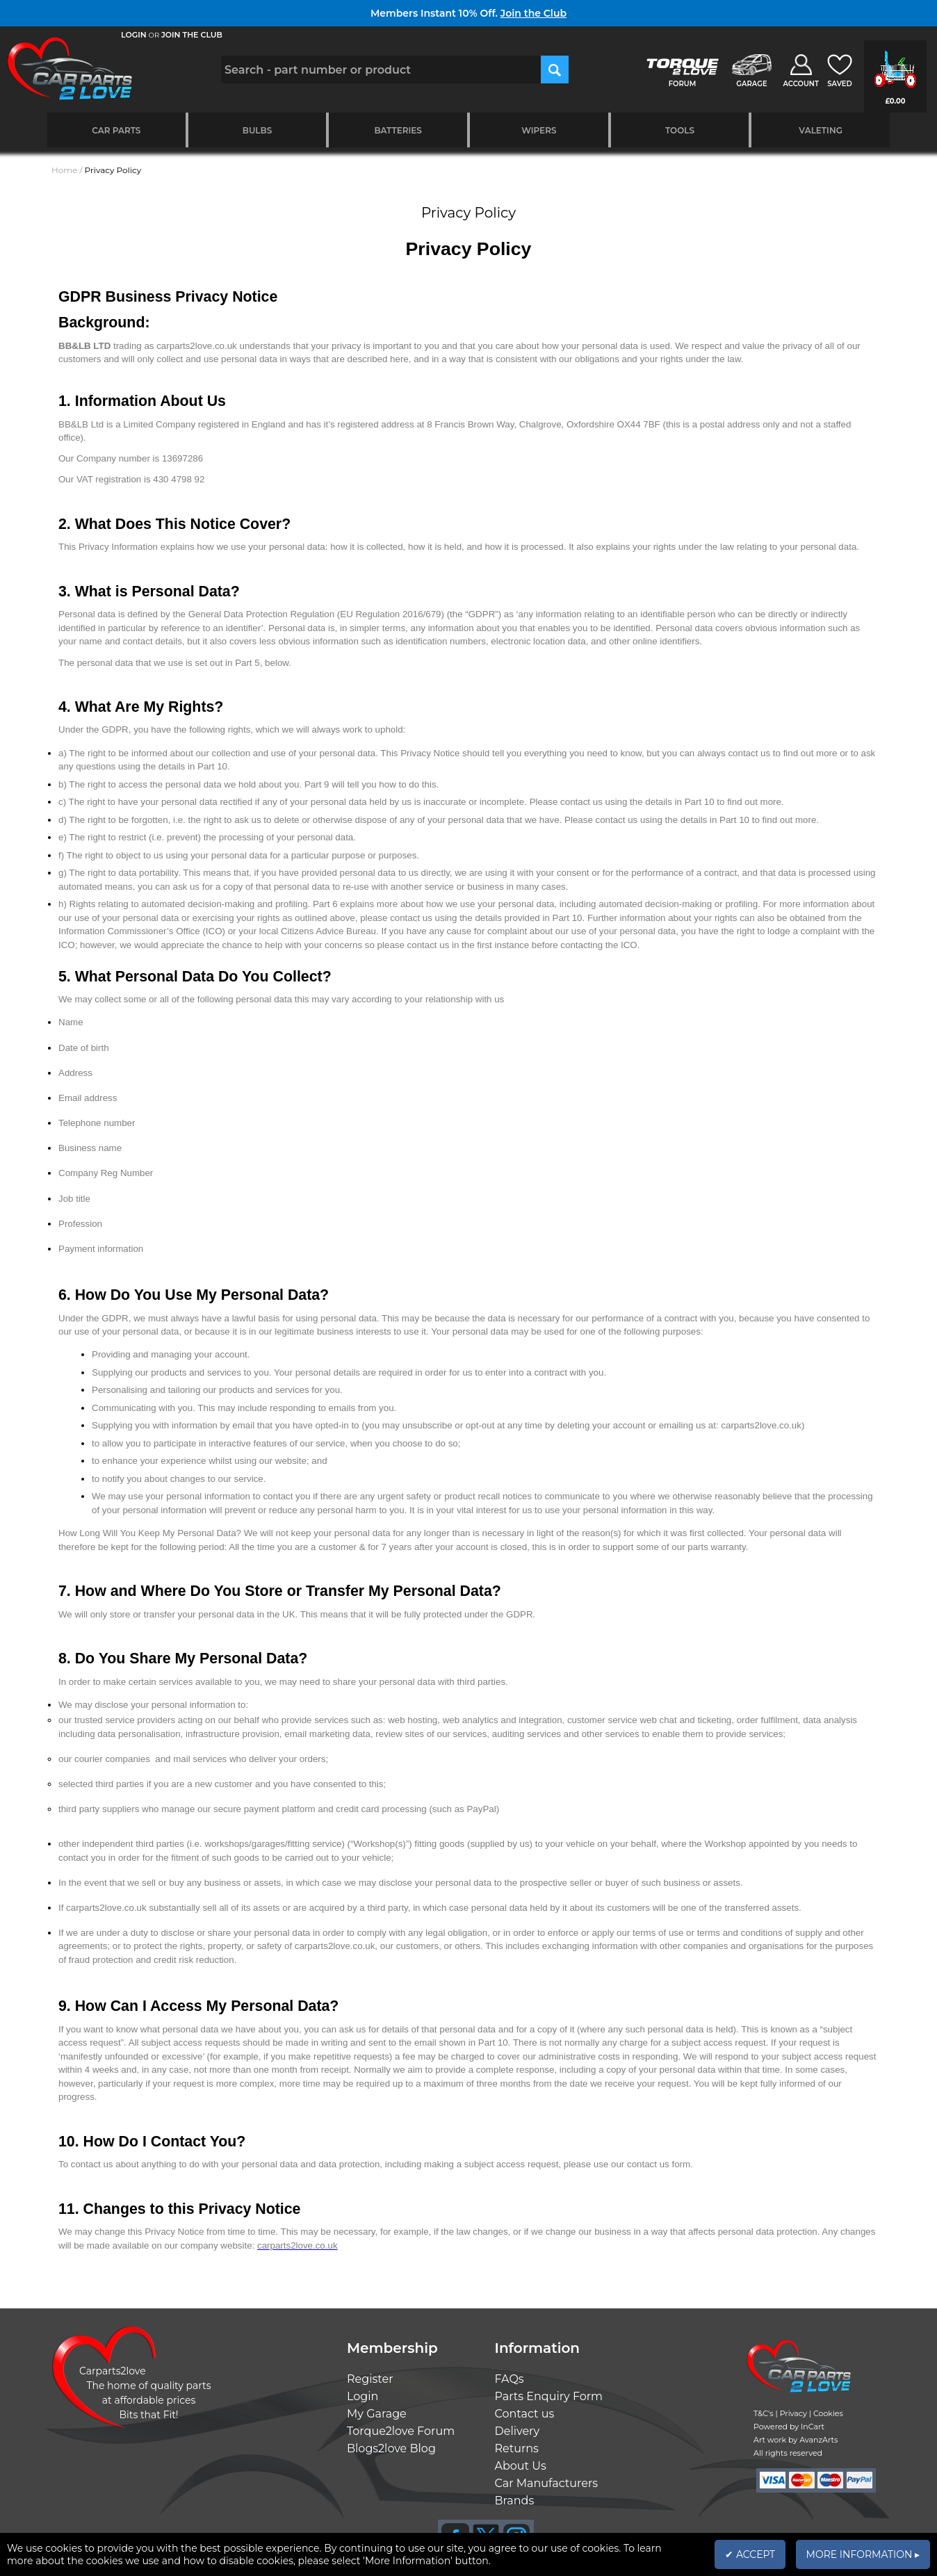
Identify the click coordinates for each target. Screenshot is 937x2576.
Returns (517, 2448)
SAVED (839, 83)
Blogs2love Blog (391, 2448)
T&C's (763, 2413)
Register (370, 2379)
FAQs (509, 2379)
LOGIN (134, 35)
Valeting (820, 130)
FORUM (682, 83)
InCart (812, 2426)
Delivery (517, 2431)
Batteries (398, 130)
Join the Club (533, 13)
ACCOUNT (801, 83)
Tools (679, 130)
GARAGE (751, 83)
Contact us (525, 2413)
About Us (520, 2465)
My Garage (377, 2413)
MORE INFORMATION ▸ (863, 2554)
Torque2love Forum (401, 2431)
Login (362, 2396)
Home (64, 170)
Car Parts (116, 130)
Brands (515, 2500)
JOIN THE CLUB (191, 35)
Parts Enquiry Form (549, 2396)
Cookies (828, 2413)
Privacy (793, 2413)
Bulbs (257, 130)
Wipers (538, 130)
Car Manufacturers (546, 2483)
